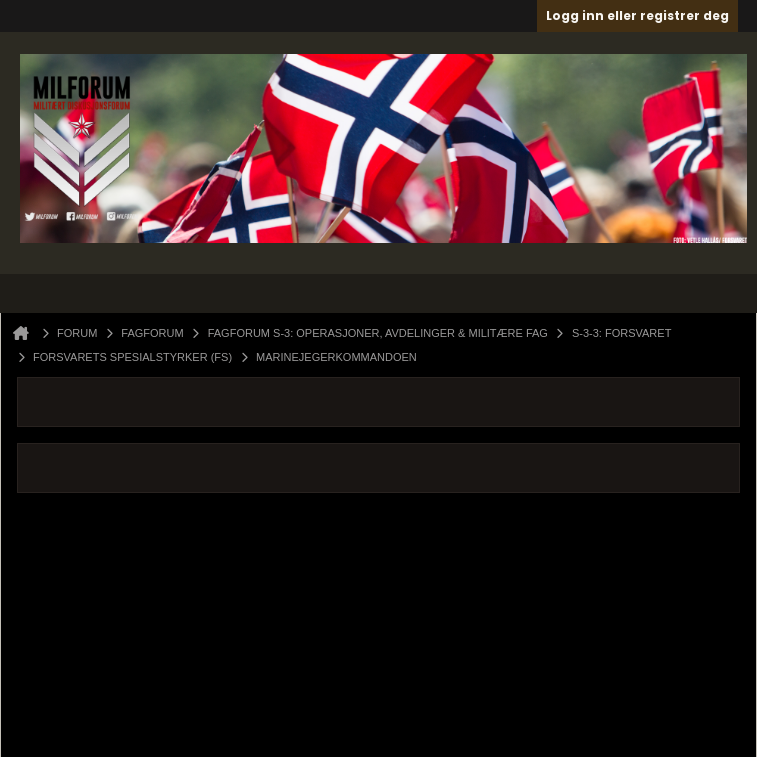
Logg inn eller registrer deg (637, 15)
